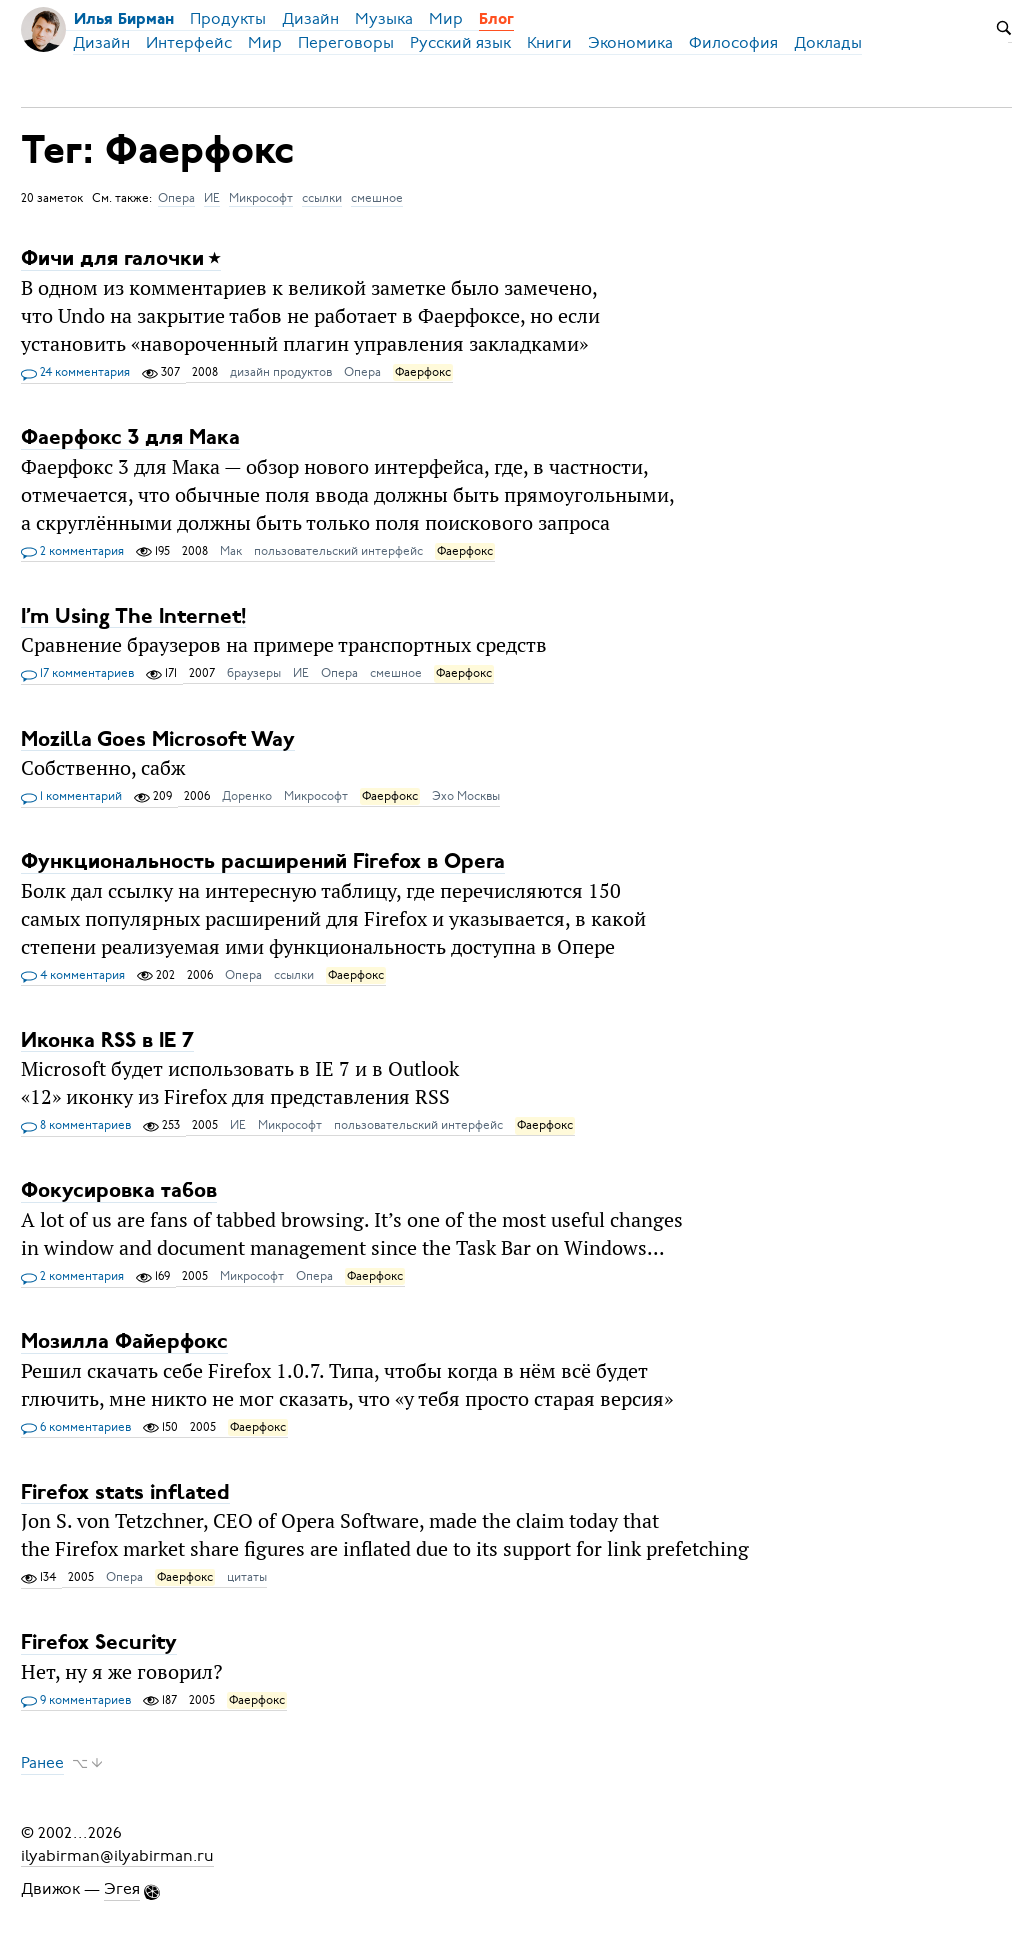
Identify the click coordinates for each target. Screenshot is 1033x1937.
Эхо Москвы (466, 796)
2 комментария (72, 552)
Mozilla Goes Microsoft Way (158, 739)
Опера (176, 198)
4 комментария (73, 976)
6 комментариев (76, 1428)
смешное (377, 198)
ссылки (322, 198)
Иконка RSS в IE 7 (107, 1040)
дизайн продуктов (281, 372)
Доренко (247, 796)
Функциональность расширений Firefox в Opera (263, 862)
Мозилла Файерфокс (124, 1342)
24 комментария (75, 373)
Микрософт (261, 198)
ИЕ (212, 198)
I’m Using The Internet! (133, 616)
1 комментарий (71, 797)
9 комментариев (76, 1701)
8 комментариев (76, 1126)
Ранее (42, 1763)
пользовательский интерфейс (338, 551)
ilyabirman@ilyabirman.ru (117, 1855)
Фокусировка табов (119, 1191)
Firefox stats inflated (125, 1492)
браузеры (254, 673)
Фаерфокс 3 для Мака (130, 438)
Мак (231, 551)
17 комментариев (77, 674)
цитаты (247, 1577)
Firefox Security (99, 1643)
